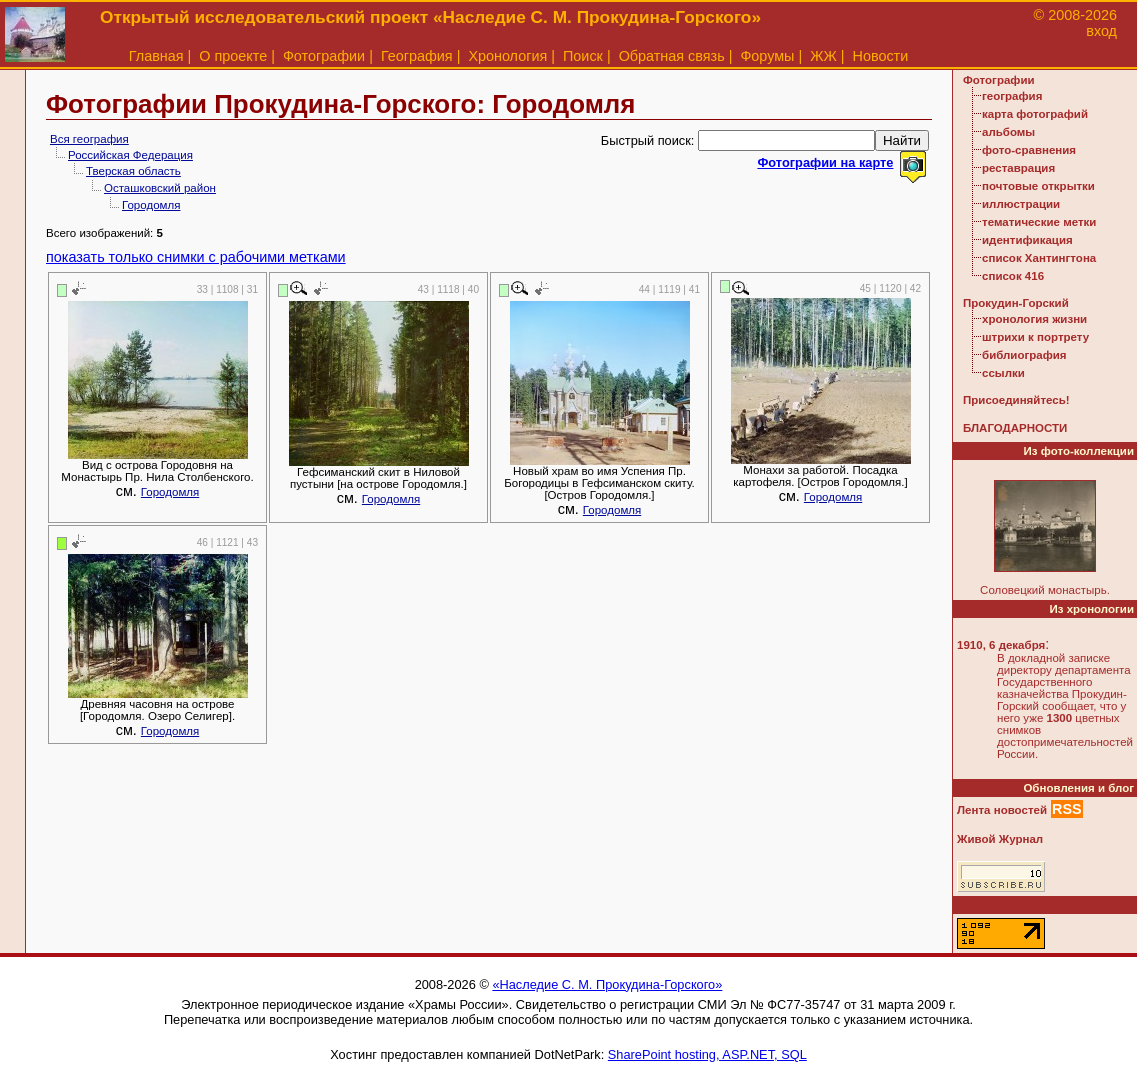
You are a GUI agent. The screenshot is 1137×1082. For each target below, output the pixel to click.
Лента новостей (1002, 810)
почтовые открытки (1038, 186)
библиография (1024, 355)
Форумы (767, 56)
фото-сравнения (1029, 150)
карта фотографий (1035, 114)
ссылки (1003, 373)
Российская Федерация (130, 155)
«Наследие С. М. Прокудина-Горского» (607, 984)
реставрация (1018, 168)
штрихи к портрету (1035, 337)
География (417, 56)
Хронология (507, 56)
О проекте (233, 56)
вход (1101, 31)
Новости (881, 56)
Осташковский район (160, 188)
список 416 (1013, 276)
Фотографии (324, 56)
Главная (156, 56)
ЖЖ (823, 56)
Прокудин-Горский (1016, 303)
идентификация (1027, 240)
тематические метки (1039, 222)
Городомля (151, 205)
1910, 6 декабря (1001, 645)
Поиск (583, 56)
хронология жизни (1034, 319)
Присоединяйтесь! (1016, 400)
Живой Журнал (1000, 839)
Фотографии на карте (825, 162)
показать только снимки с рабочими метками (196, 257)
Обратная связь (672, 56)
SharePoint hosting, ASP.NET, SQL (707, 1054)
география (1012, 96)
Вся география (89, 139)
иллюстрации (1021, 204)
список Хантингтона (1039, 258)
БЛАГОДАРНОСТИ (1015, 428)
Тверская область (133, 171)
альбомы (1008, 132)
